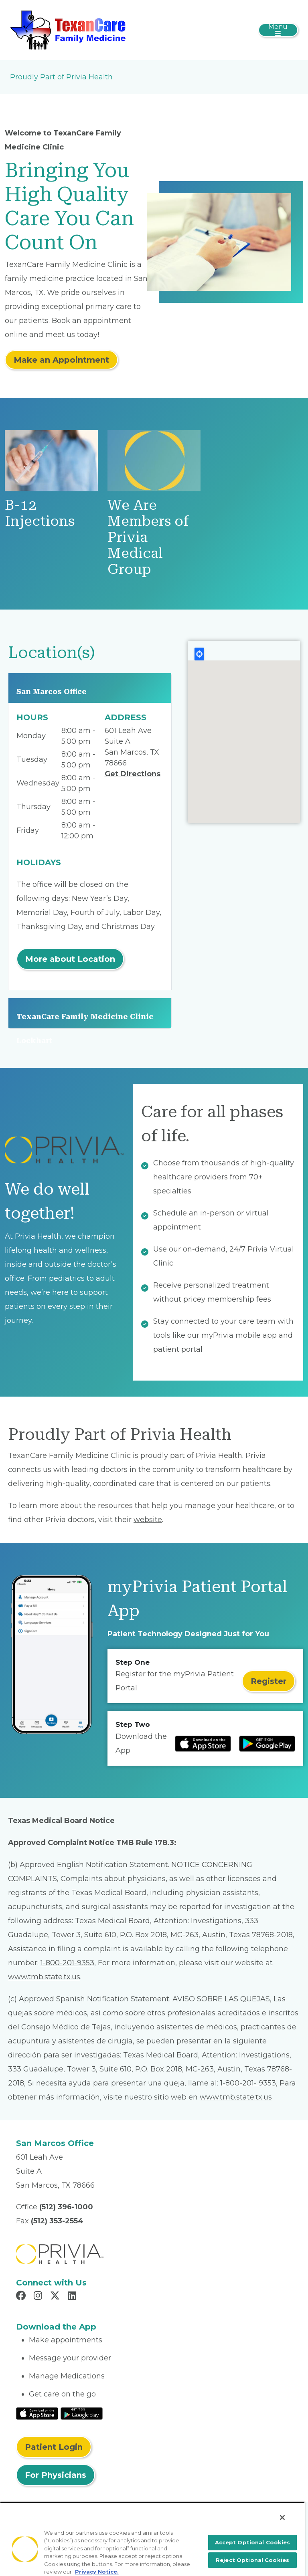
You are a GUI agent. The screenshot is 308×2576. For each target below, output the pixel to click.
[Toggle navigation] (278, 30)
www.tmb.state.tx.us (44, 1976)
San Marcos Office (51, 691)
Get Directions (132, 773)
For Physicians (55, 2475)
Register (268, 1681)
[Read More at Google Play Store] (82, 2412)
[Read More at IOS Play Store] (37, 2412)
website (148, 1519)
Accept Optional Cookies (252, 2542)
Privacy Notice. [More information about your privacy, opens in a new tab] (97, 2571)
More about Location (70, 959)
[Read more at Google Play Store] (267, 1744)
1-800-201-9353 (67, 1962)
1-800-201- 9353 (248, 2083)
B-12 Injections (40, 513)
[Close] (282, 2517)
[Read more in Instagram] (39, 2296)
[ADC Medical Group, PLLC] (70, 29)
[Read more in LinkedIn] (73, 2296)
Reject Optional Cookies (252, 2560)
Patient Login (54, 2447)
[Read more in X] (56, 2296)
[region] (152, 2539)
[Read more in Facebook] (22, 2296)
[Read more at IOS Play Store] (203, 1744)
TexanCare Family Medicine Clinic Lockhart (84, 1020)
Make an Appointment (61, 360)
